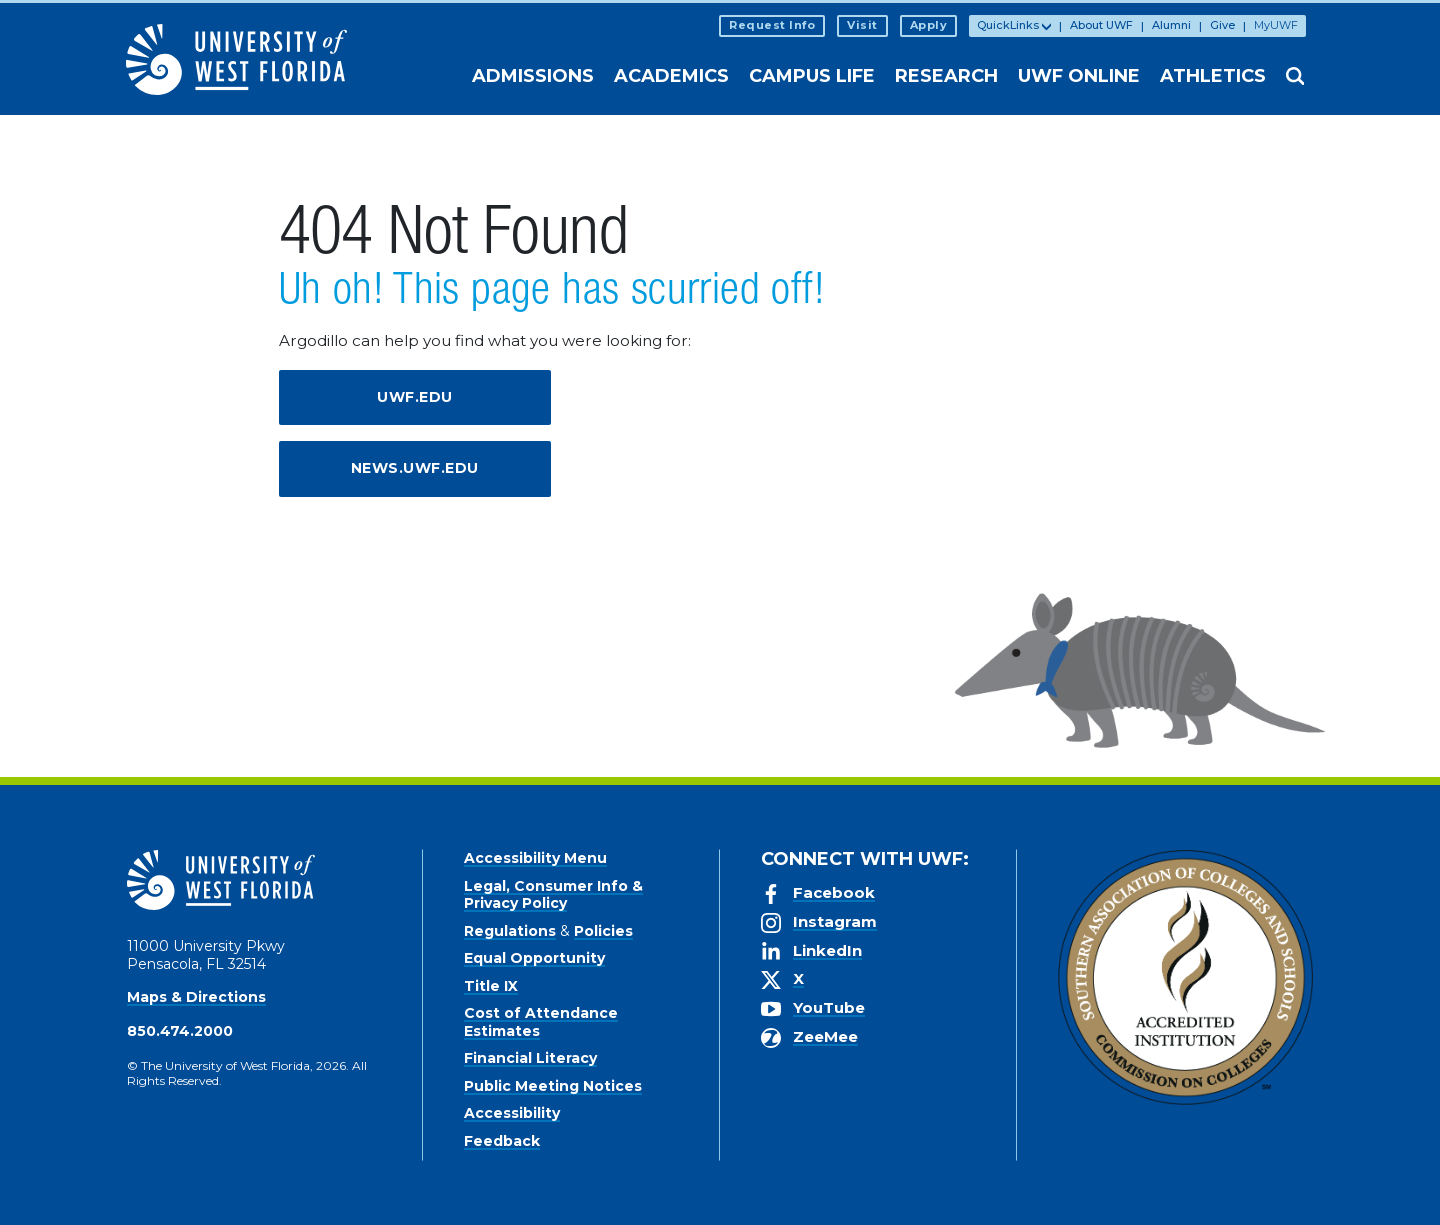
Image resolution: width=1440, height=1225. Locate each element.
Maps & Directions (196, 997)
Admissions (533, 76)
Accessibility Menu (535, 858)
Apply (929, 25)
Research (946, 76)
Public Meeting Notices (553, 1086)
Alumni (1171, 25)
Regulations (510, 931)
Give (1222, 25)
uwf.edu (415, 397)
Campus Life (812, 76)
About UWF (1101, 25)
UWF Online (1079, 76)
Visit (862, 25)
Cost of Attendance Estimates (541, 1022)
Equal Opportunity (534, 958)
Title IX (491, 986)
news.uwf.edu (415, 468)
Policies (603, 931)
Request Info (772, 25)
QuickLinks (1008, 25)
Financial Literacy (530, 1058)
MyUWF (1276, 25)
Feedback (502, 1141)
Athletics (1213, 76)
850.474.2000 (180, 1031)
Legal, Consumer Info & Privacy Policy (553, 895)
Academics (671, 76)
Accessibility (512, 1113)
